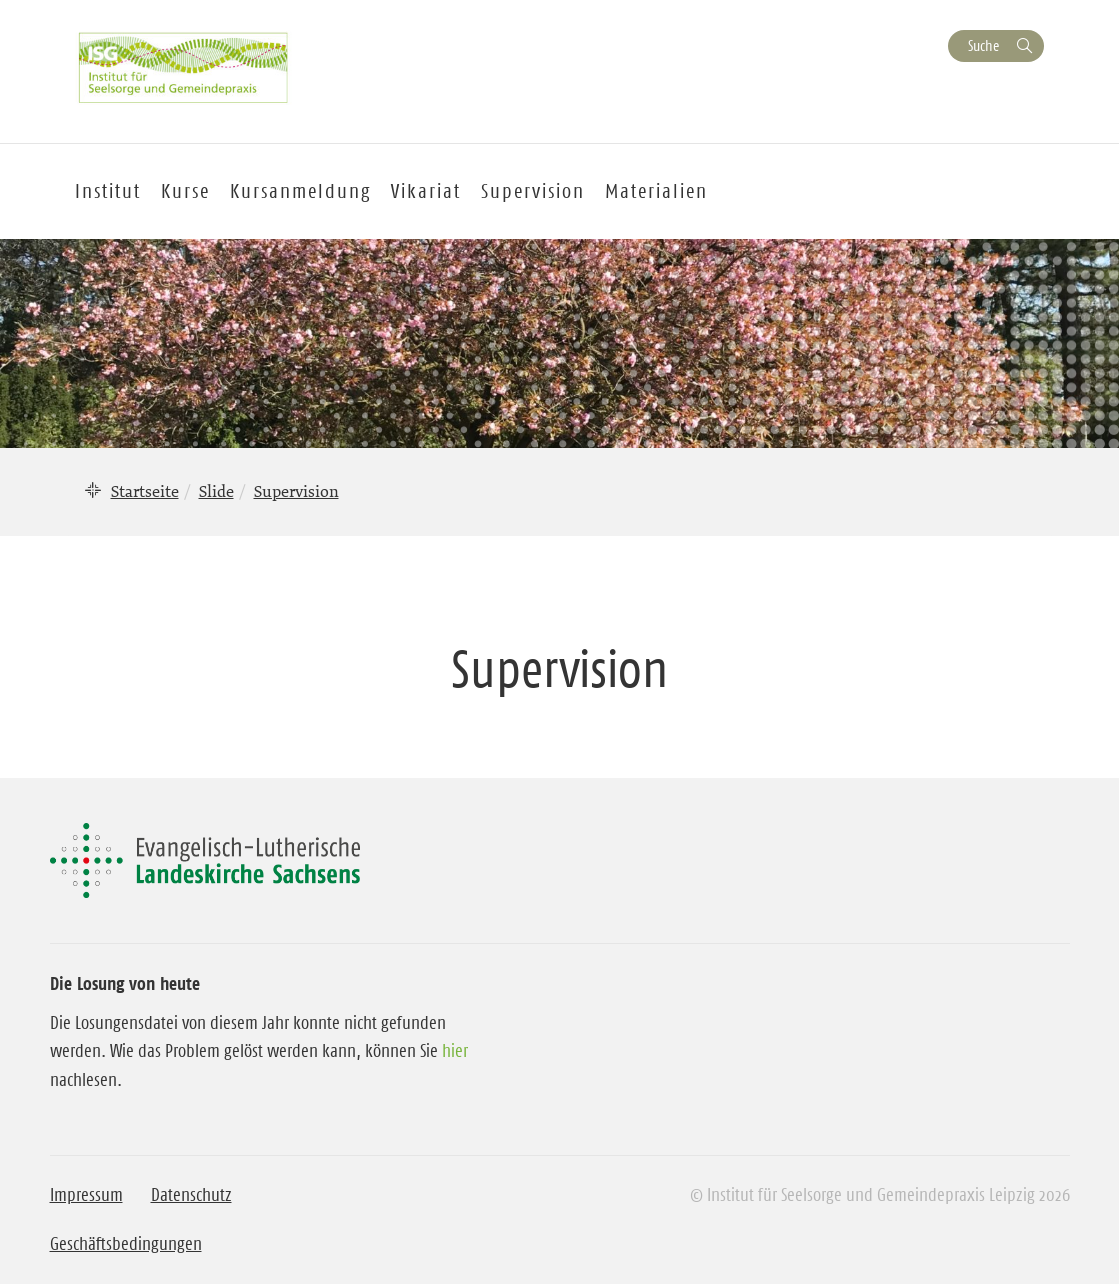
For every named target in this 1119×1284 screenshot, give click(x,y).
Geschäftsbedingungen (126, 1244)
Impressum (86, 1195)
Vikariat (426, 191)
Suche (983, 45)
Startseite (145, 491)
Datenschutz (191, 1195)
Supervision (533, 191)
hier (455, 1051)
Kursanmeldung (300, 191)
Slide (216, 491)
